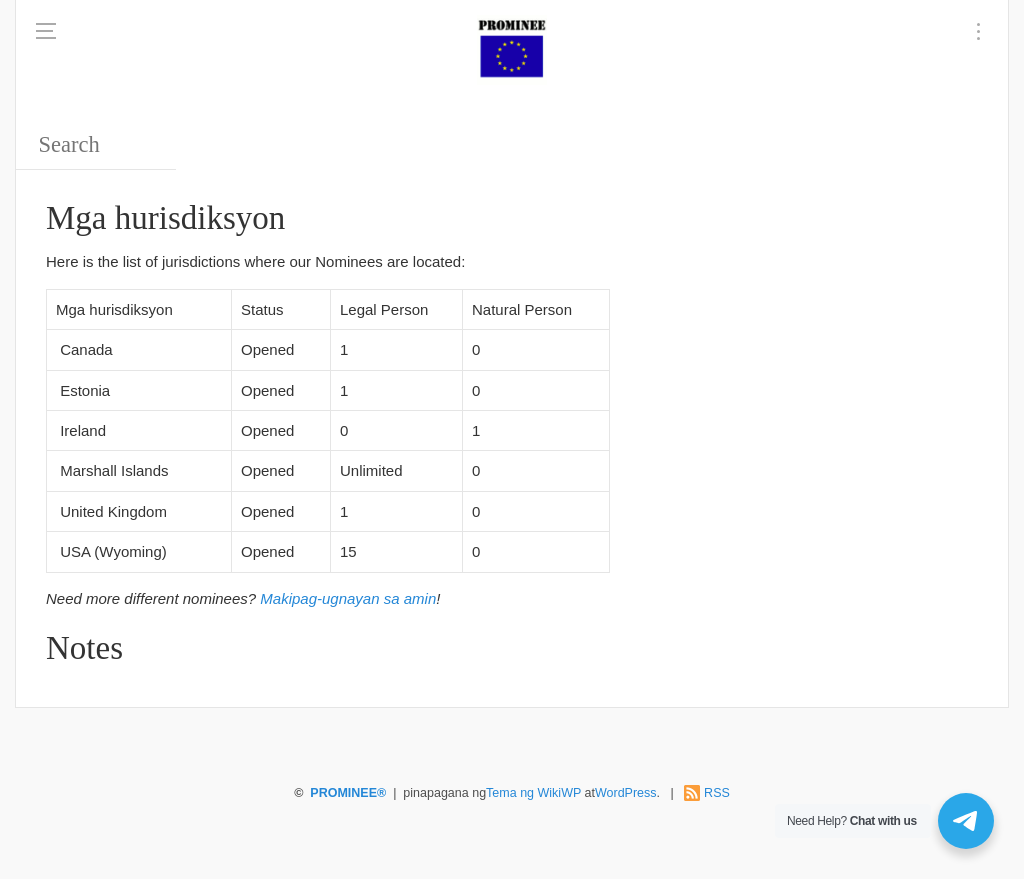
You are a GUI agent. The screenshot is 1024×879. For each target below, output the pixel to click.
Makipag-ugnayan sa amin (348, 598)
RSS (717, 793)
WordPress (626, 793)
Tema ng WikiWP (533, 793)
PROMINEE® (348, 793)
